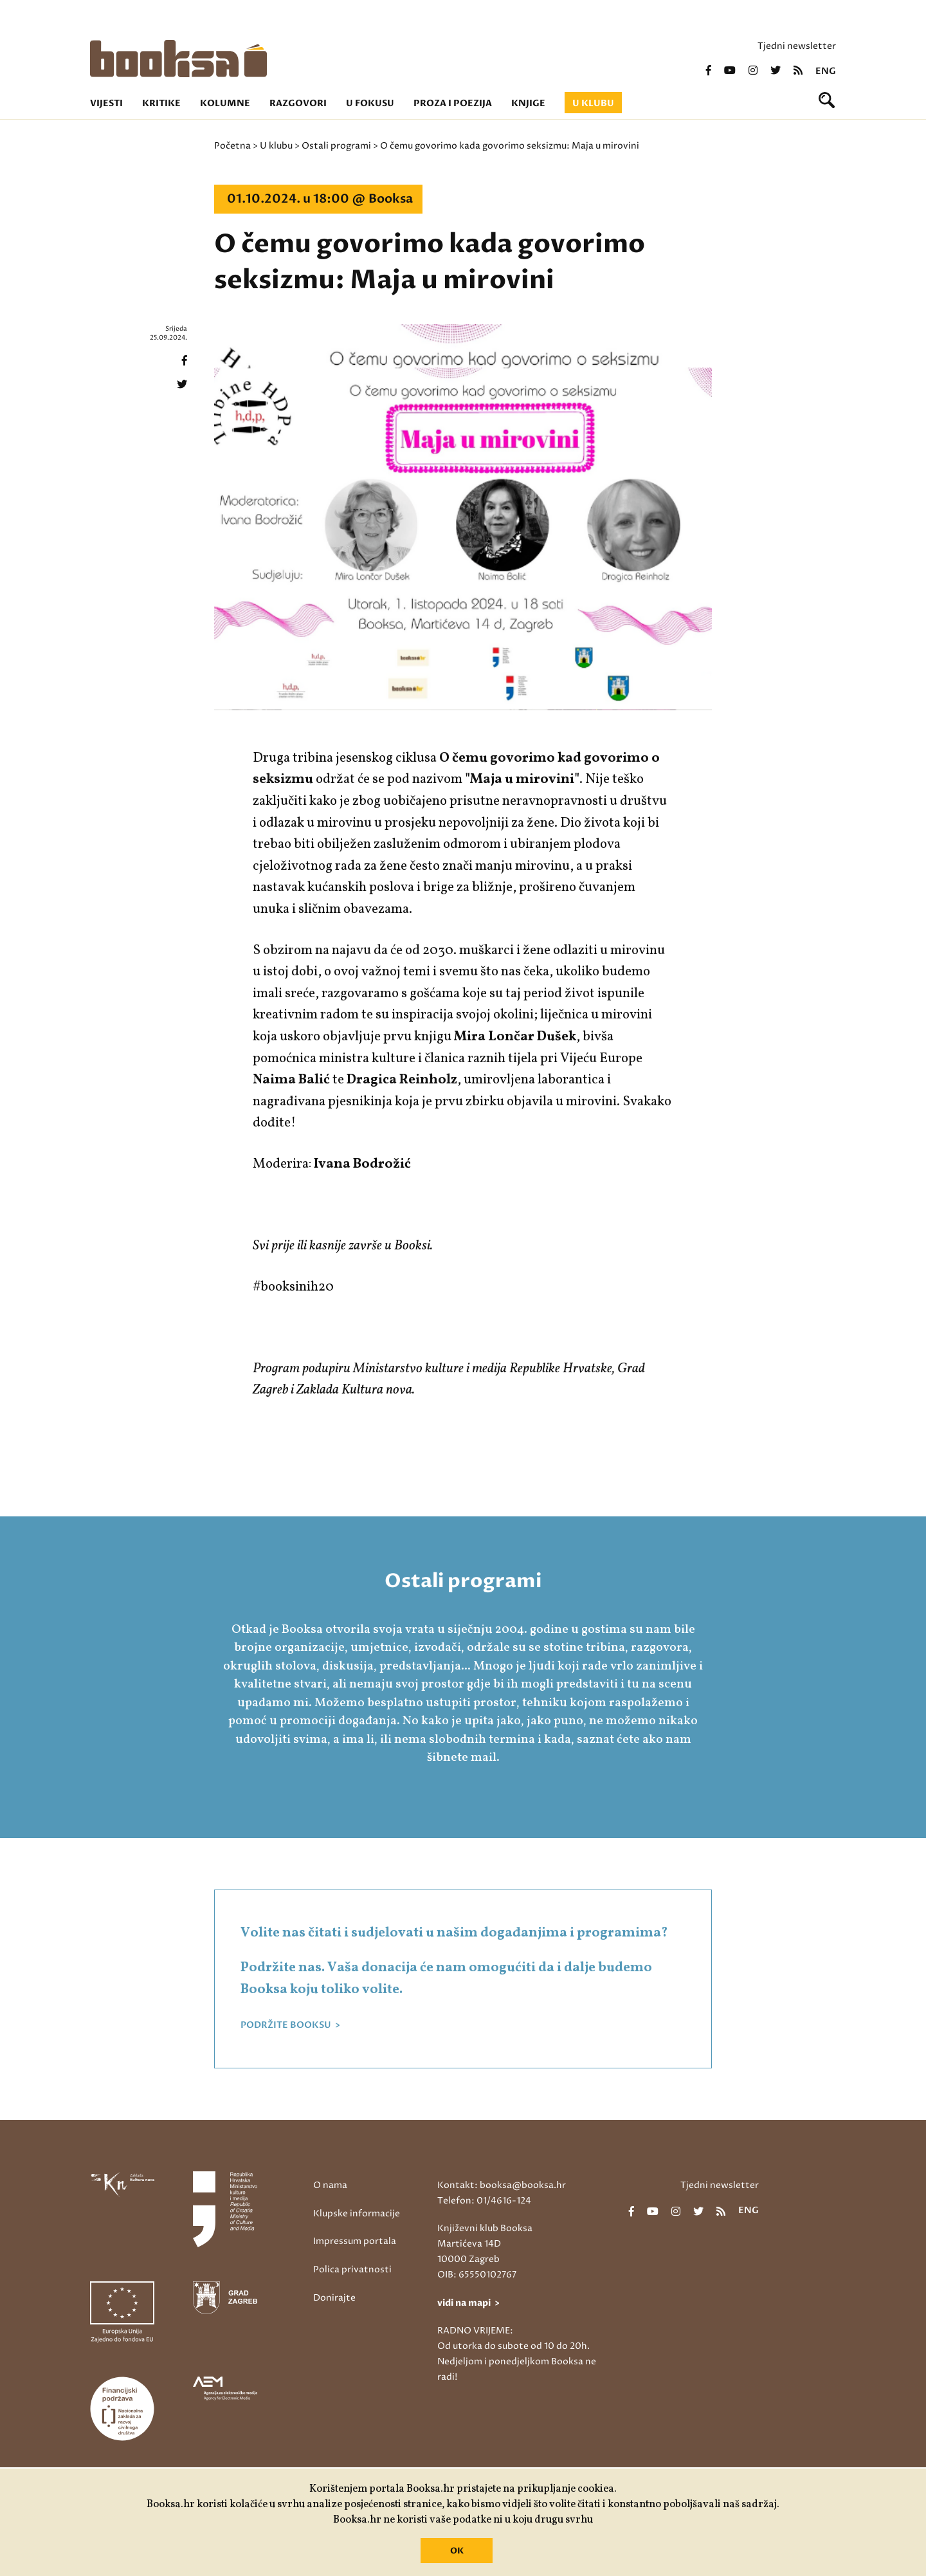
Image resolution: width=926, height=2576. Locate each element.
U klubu (593, 103)
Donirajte (334, 2298)
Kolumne (225, 103)
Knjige (528, 103)
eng (825, 71)
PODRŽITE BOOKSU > (290, 2025)
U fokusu (370, 103)
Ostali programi (336, 146)
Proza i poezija (452, 103)
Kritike (161, 103)
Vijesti (106, 103)
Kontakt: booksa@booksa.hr (501, 2185)
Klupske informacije (356, 2213)
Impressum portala (354, 2241)
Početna (232, 146)
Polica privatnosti (352, 2269)
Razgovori (298, 103)
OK (457, 2551)
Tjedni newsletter (797, 46)
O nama (330, 2185)
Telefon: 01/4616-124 (484, 2200)
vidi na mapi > (468, 2303)
